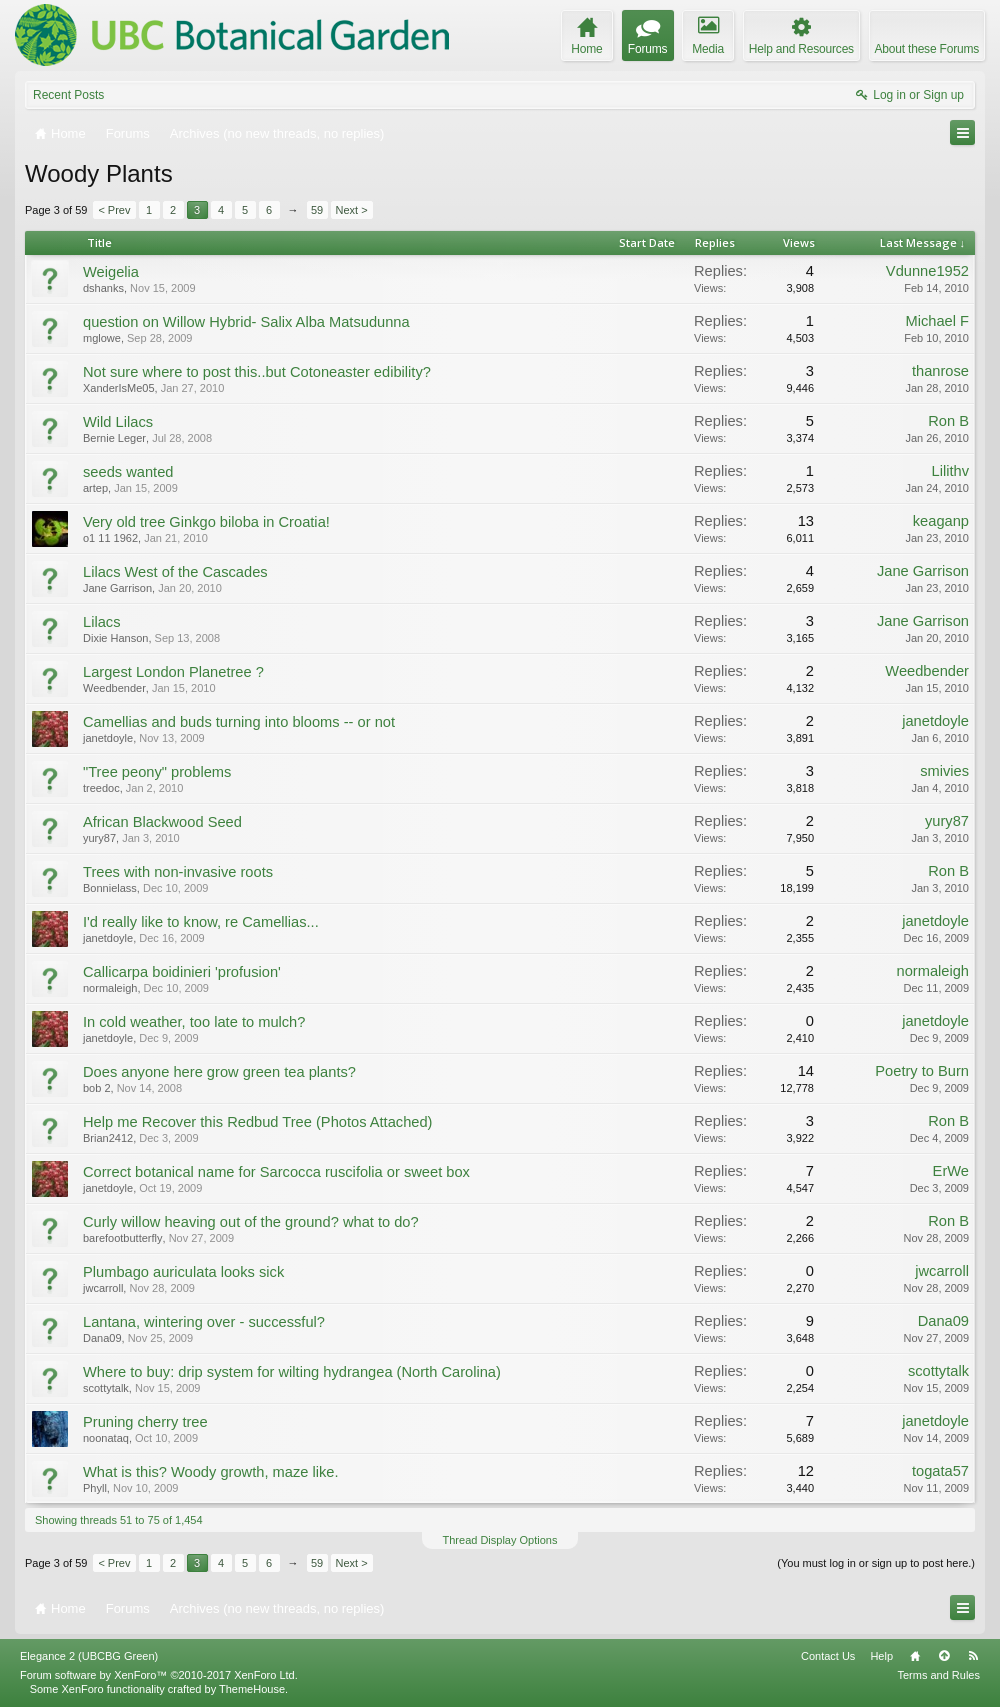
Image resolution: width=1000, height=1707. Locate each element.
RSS (973, 1656)
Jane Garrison (117, 588)
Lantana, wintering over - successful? (204, 1322)
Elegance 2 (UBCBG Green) (89, 1656)
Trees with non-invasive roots (178, 872)
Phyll (95, 1488)
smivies (944, 771)
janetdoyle (108, 738)
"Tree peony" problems (157, 772)
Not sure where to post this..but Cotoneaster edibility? (257, 372)
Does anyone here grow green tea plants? (219, 1072)
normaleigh (110, 988)
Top (944, 1656)
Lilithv (950, 471)
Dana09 (102, 1338)
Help (881, 1656)
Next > (352, 210)
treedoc (101, 788)
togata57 (940, 1471)
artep (95, 488)
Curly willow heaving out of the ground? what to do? (251, 1222)
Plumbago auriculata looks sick (183, 1272)
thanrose (940, 371)
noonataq (106, 1438)
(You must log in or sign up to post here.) (876, 1563)
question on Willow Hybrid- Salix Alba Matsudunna (246, 322)
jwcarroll (103, 1288)
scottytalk (106, 1388)
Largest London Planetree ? (173, 672)
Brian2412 (108, 1138)
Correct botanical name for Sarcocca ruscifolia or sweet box (276, 1172)
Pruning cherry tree (145, 1422)
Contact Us (828, 1656)
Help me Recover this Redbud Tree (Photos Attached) (258, 1122)
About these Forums (927, 49)
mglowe (102, 338)
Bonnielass (110, 888)
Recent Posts (68, 95)
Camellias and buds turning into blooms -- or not (239, 722)
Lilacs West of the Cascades (175, 572)
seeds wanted (128, 472)
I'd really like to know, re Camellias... (201, 922)
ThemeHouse (252, 1689)
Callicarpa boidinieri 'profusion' (182, 972)
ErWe (951, 1171)
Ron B (948, 421)
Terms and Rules (938, 1675)
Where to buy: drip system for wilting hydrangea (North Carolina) (292, 1372)
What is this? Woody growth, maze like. (211, 1472)
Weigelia (111, 272)
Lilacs (101, 622)
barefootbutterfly (123, 1238)
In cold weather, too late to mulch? (194, 1022)
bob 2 (97, 1088)
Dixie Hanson (115, 638)
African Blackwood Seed (162, 822)
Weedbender (114, 688)
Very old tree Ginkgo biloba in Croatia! (206, 522)
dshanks (103, 288)
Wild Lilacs (118, 422)
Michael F (937, 321)
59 (317, 210)
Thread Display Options (500, 1540)
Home (915, 1656)
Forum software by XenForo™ (159, 1675)
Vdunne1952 (927, 271)
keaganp (941, 521)
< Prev (114, 210)
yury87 (99, 838)
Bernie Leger (114, 438)
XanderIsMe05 (119, 388)
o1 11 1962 (110, 538)
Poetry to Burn (922, 1071)
